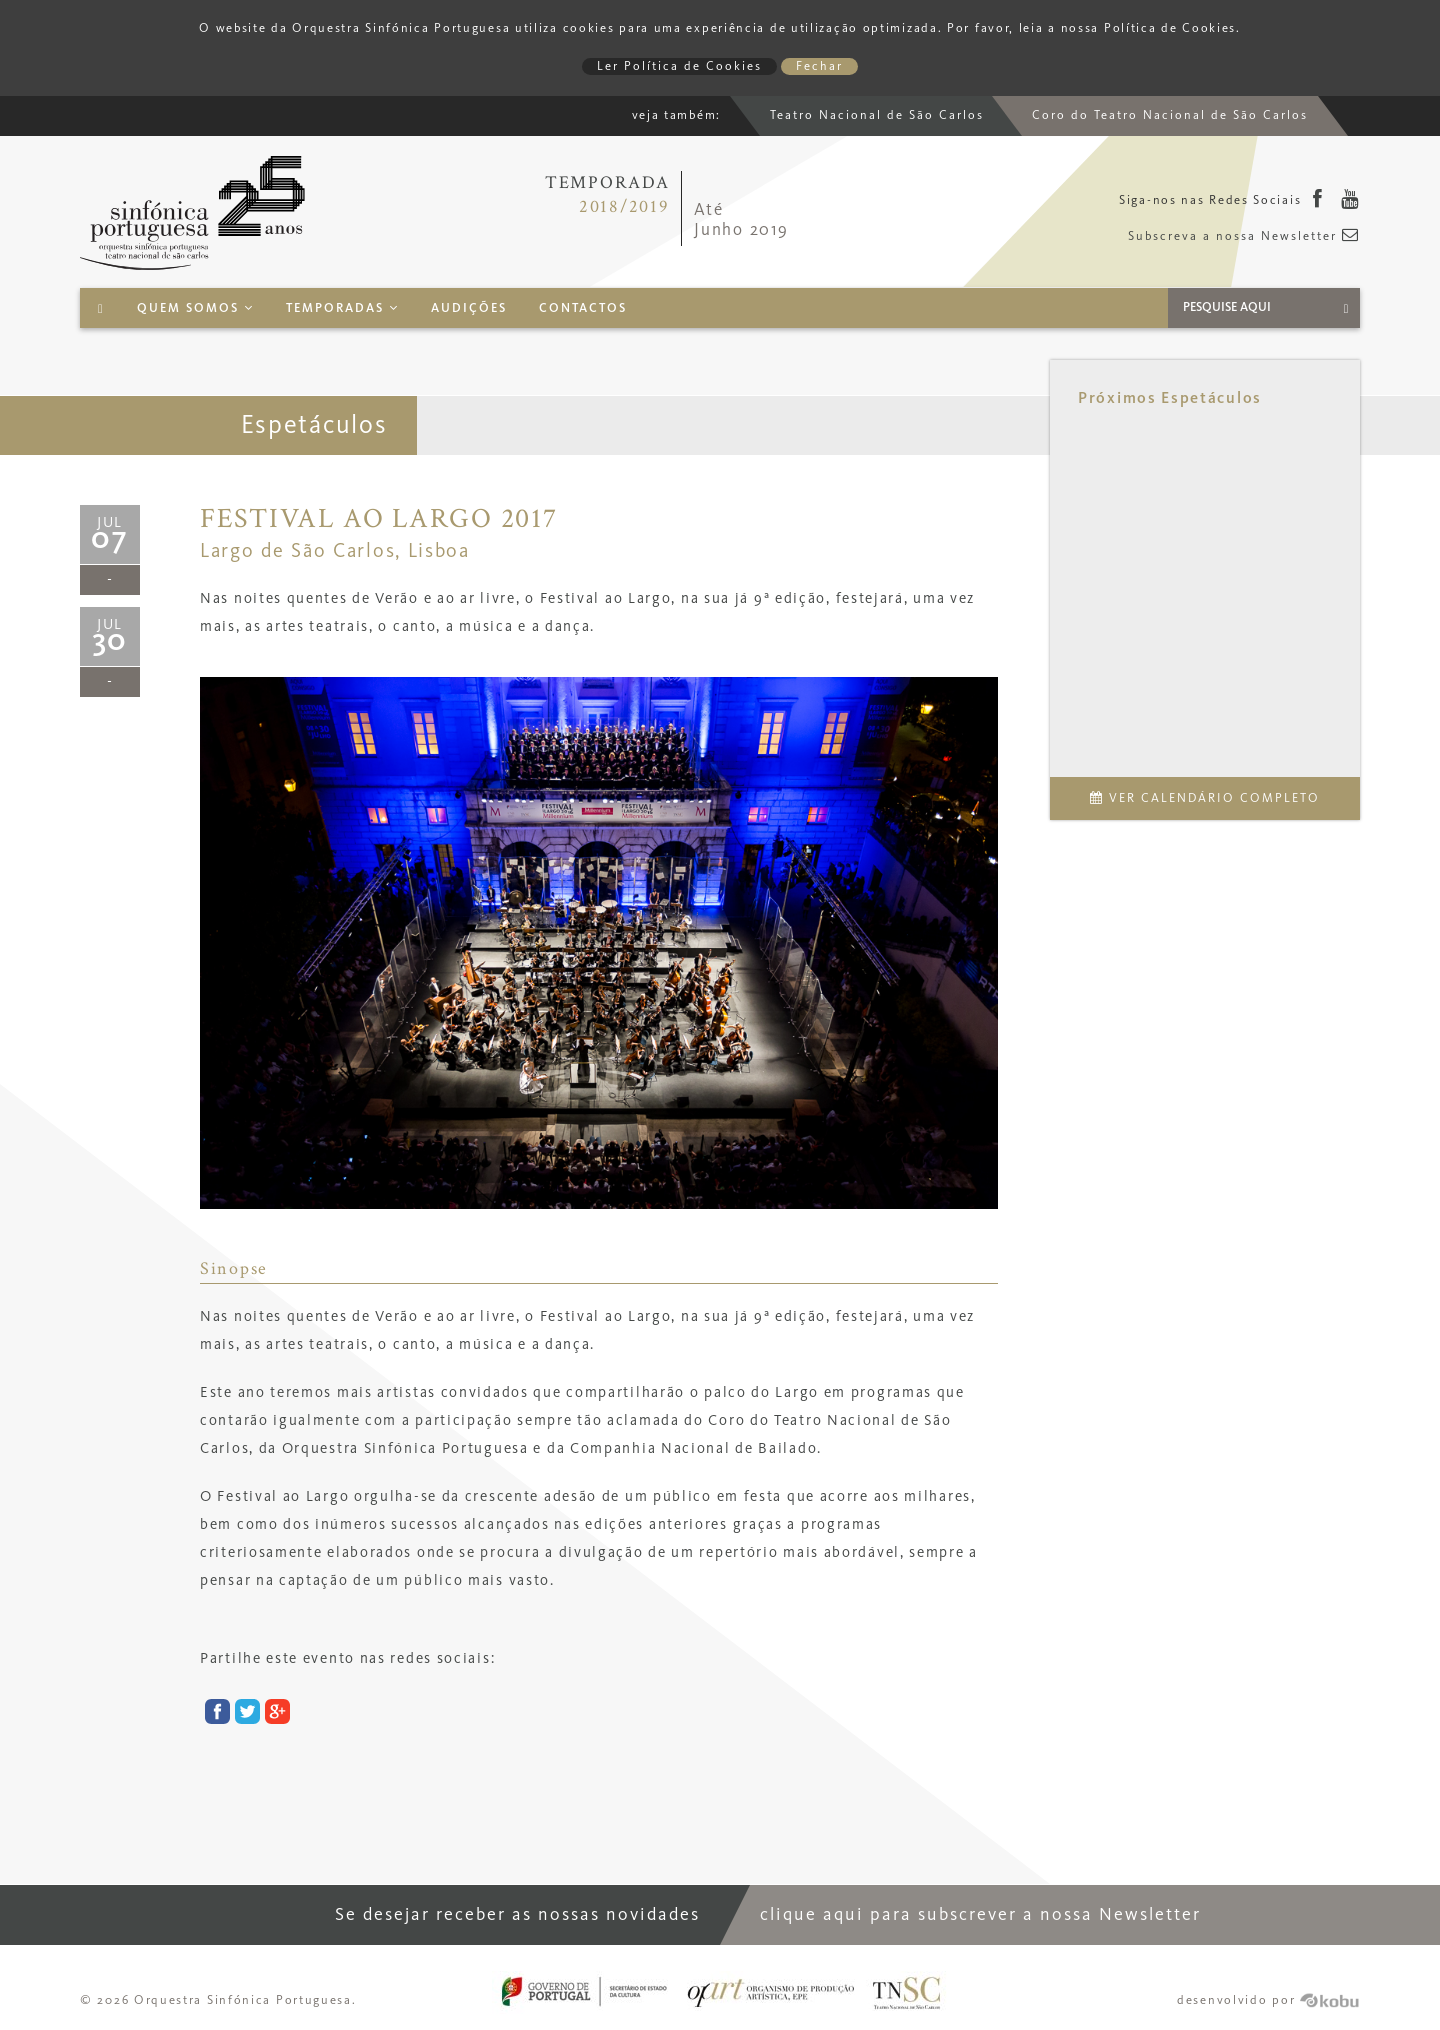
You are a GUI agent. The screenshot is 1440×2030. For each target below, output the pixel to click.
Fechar (819, 66)
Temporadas (342, 308)
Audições (469, 308)
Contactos (583, 308)
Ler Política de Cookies (679, 66)
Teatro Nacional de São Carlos (877, 115)
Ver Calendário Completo (1205, 798)
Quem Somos (195, 308)
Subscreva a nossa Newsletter (1244, 236)
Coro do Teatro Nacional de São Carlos (1170, 115)
